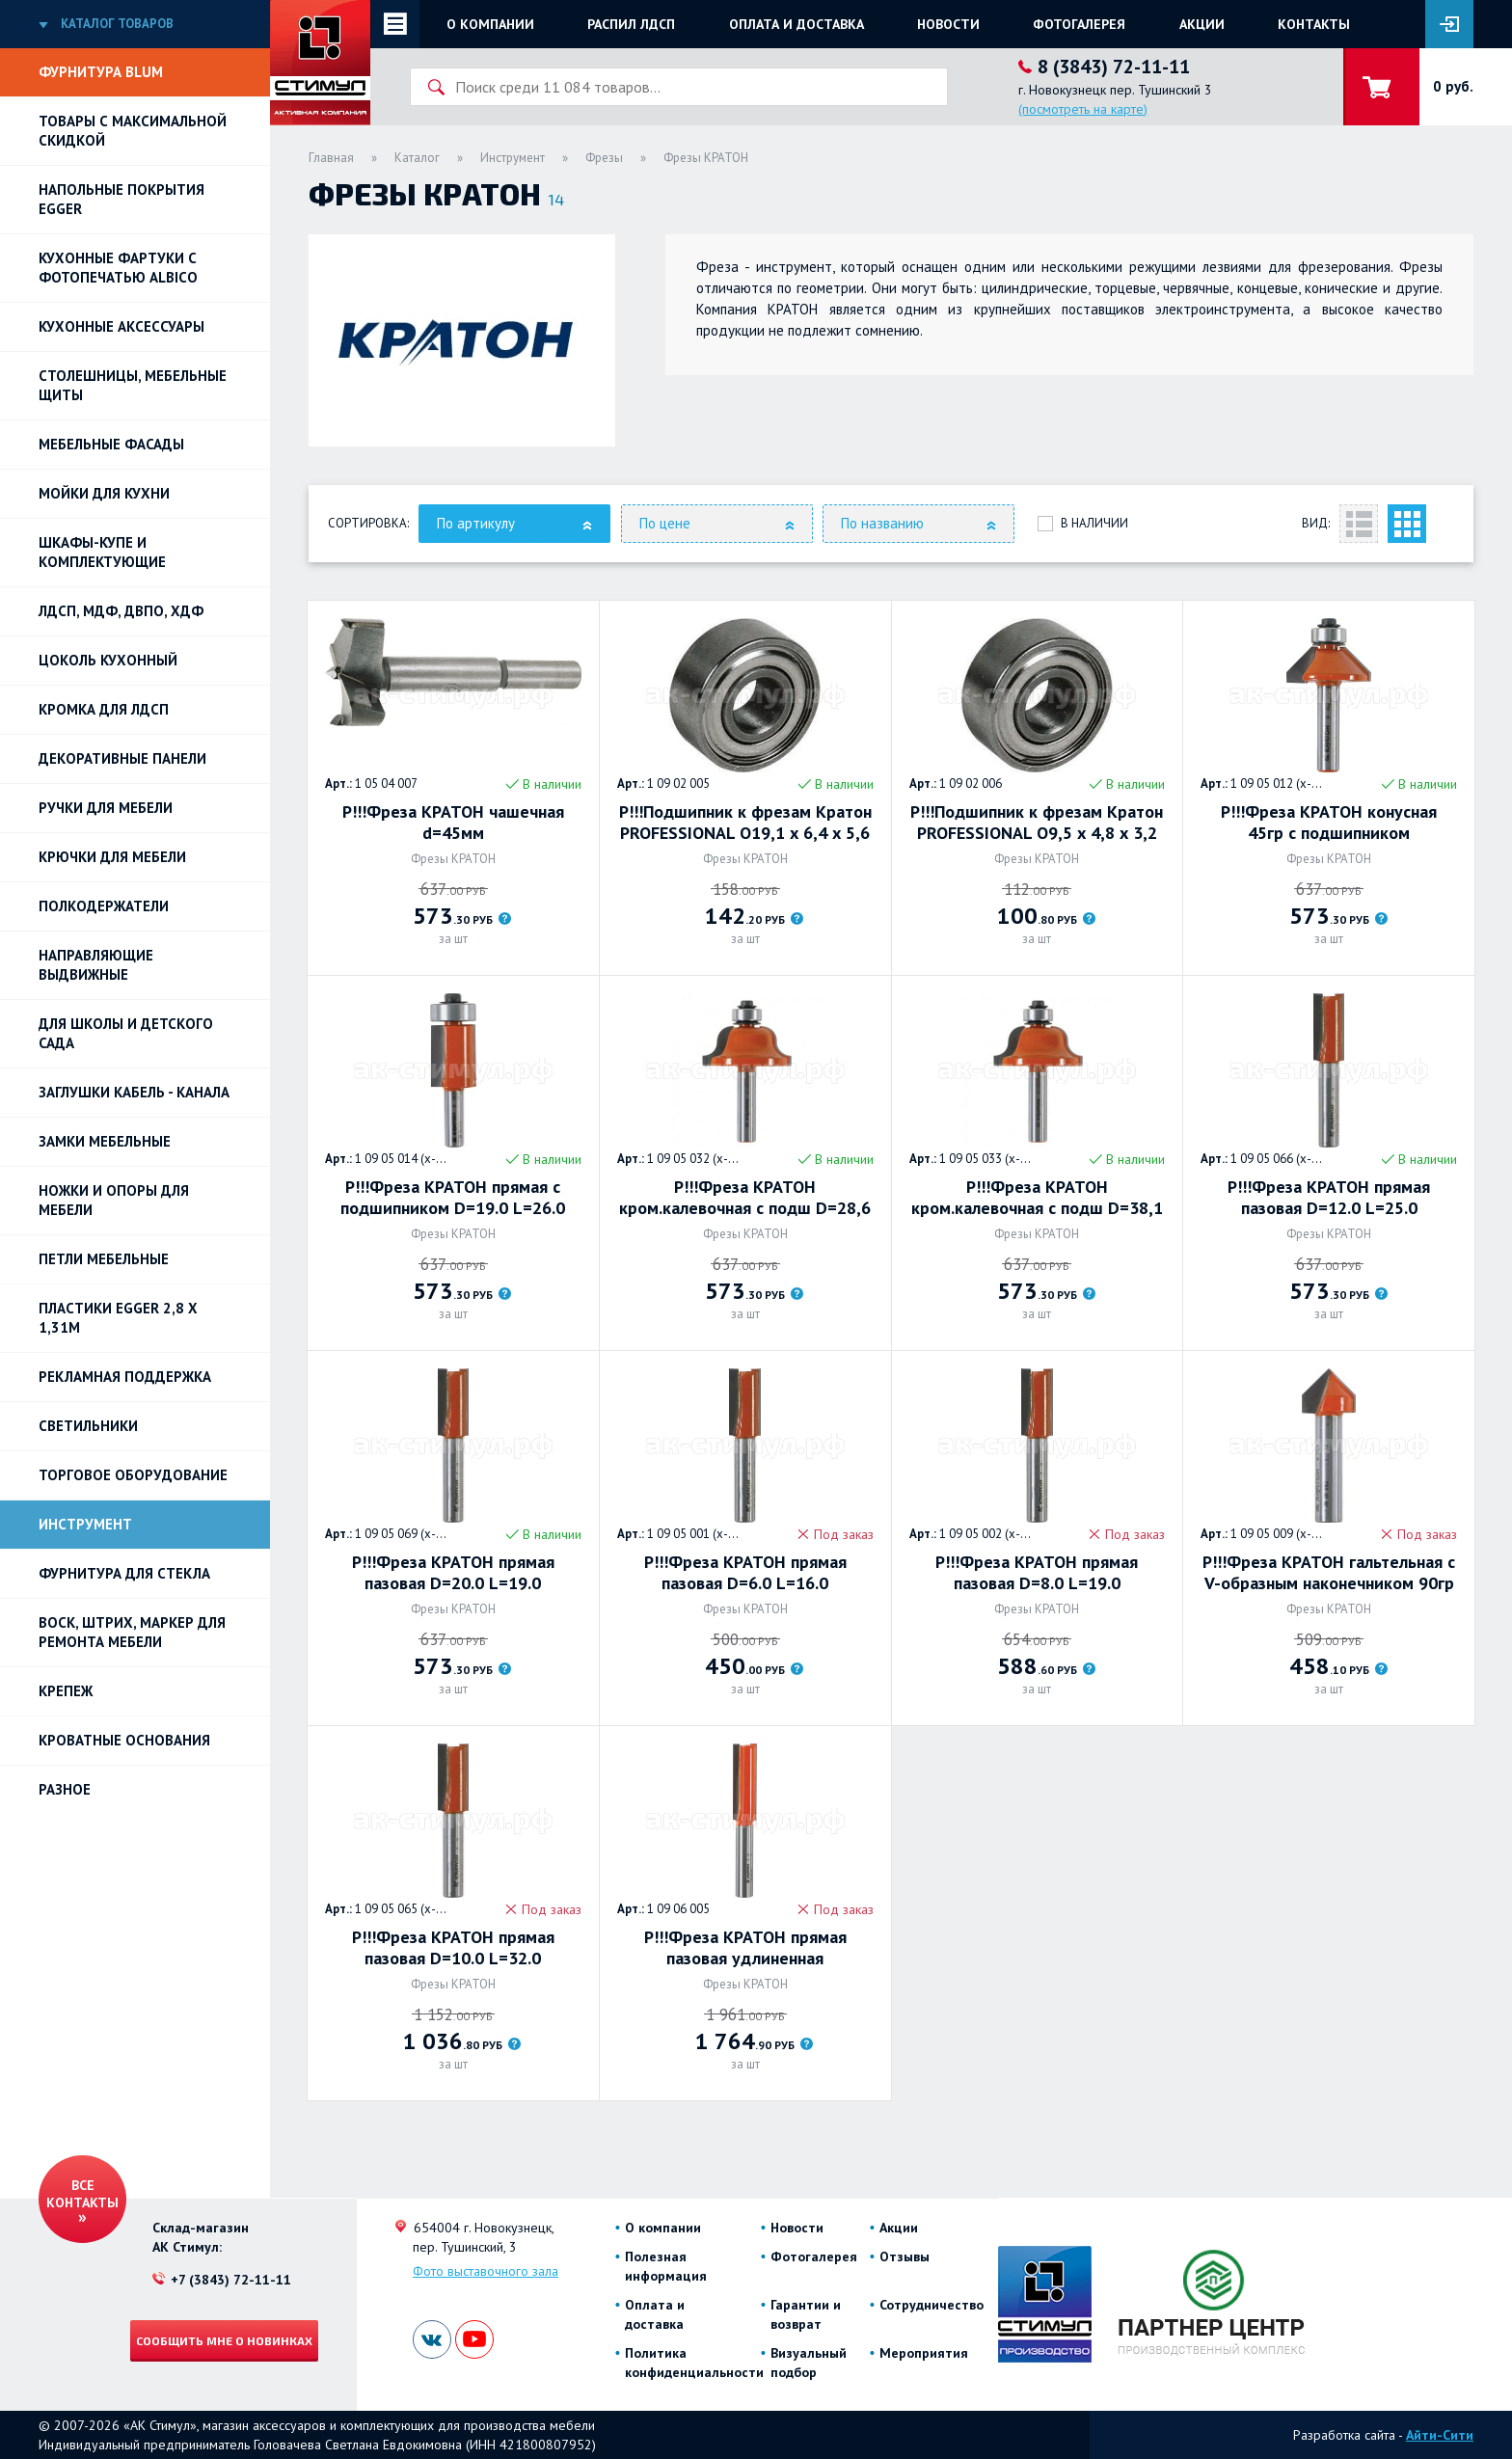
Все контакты (82, 2193)
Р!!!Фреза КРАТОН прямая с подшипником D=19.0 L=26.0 (452, 1197)
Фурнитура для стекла (124, 1573)
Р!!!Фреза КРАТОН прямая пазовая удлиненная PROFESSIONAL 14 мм (745, 1948)
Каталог (417, 157)
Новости (948, 24)
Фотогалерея (1079, 24)
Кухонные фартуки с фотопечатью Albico (118, 267)
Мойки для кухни (104, 493)
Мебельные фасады (111, 444)
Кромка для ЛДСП (104, 709)
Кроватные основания (124, 1740)
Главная (331, 157)
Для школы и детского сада (126, 1033)
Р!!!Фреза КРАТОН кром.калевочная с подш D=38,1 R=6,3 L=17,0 (1037, 1197)
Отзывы (904, 2256)
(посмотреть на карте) (1083, 109)
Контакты (1314, 24)
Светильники (88, 1426)
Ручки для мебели (106, 807)
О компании (490, 24)
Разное (65, 1789)
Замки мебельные (105, 1141)
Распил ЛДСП (631, 24)
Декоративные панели (122, 758)
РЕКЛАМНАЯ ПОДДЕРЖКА (125, 1376)
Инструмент (85, 1524)
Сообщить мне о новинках (224, 2340)
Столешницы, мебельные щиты (133, 385)
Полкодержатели (104, 906)
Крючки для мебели (112, 857)
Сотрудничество (931, 2304)
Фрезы (604, 157)
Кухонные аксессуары (121, 326)
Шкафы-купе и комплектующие (102, 552)
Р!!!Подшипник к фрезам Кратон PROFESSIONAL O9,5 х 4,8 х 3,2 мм (1036, 822)
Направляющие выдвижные (96, 965)
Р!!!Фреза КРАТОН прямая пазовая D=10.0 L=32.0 (453, 1948)
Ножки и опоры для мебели (114, 1200)
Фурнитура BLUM (101, 72)
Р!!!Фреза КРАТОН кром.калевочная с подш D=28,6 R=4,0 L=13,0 (745, 1197)
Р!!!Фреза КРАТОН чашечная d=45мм (453, 822)
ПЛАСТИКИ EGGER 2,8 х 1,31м (118, 1318)
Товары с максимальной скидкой (133, 130)
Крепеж (66, 1691)
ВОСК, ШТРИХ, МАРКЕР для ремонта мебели (132, 1632)
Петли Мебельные (104, 1259)
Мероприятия (923, 2353)
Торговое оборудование (133, 1475)
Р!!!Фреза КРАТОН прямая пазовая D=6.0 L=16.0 (745, 1573)
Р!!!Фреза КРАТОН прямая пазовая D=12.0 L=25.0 (1329, 1197)
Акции (1202, 24)
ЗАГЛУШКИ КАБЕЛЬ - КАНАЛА (134, 1092)
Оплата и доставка (796, 24)
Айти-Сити (1439, 2435)
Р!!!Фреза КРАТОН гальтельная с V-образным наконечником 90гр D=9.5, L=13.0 (1328, 1573)
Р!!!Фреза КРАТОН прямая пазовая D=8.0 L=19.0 (1036, 1573)
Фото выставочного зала (485, 2271)
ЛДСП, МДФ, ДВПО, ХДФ (121, 611)
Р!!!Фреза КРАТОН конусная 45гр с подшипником (1329, 822)
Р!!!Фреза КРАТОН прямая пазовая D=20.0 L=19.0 (453, 1573)
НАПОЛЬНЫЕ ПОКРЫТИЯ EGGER (121, 199)
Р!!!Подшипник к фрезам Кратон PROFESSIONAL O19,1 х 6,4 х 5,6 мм (745, 822)
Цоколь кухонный (108, 660)
